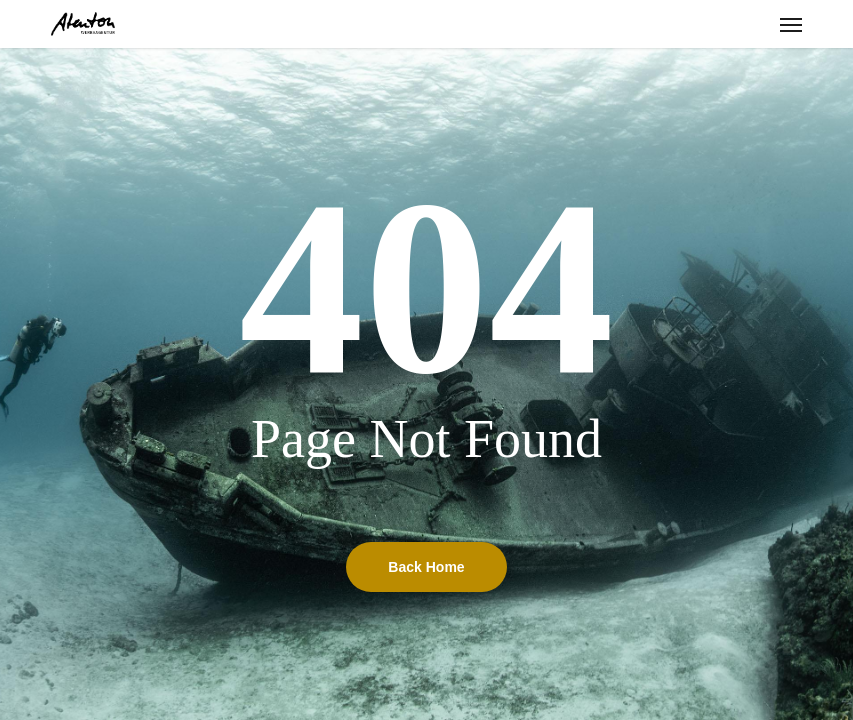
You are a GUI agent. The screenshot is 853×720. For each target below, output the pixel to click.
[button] (791, 24)
